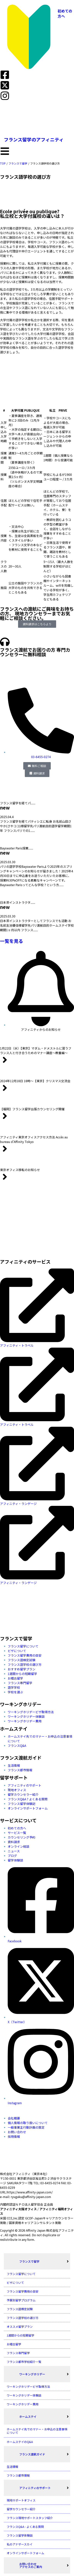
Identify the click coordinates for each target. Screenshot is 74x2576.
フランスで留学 (17, 163)
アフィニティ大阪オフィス (18, 2209)
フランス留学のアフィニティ (34, 139)
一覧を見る (11, 941)
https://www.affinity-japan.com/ (30, 2192)
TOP (3, 163)
